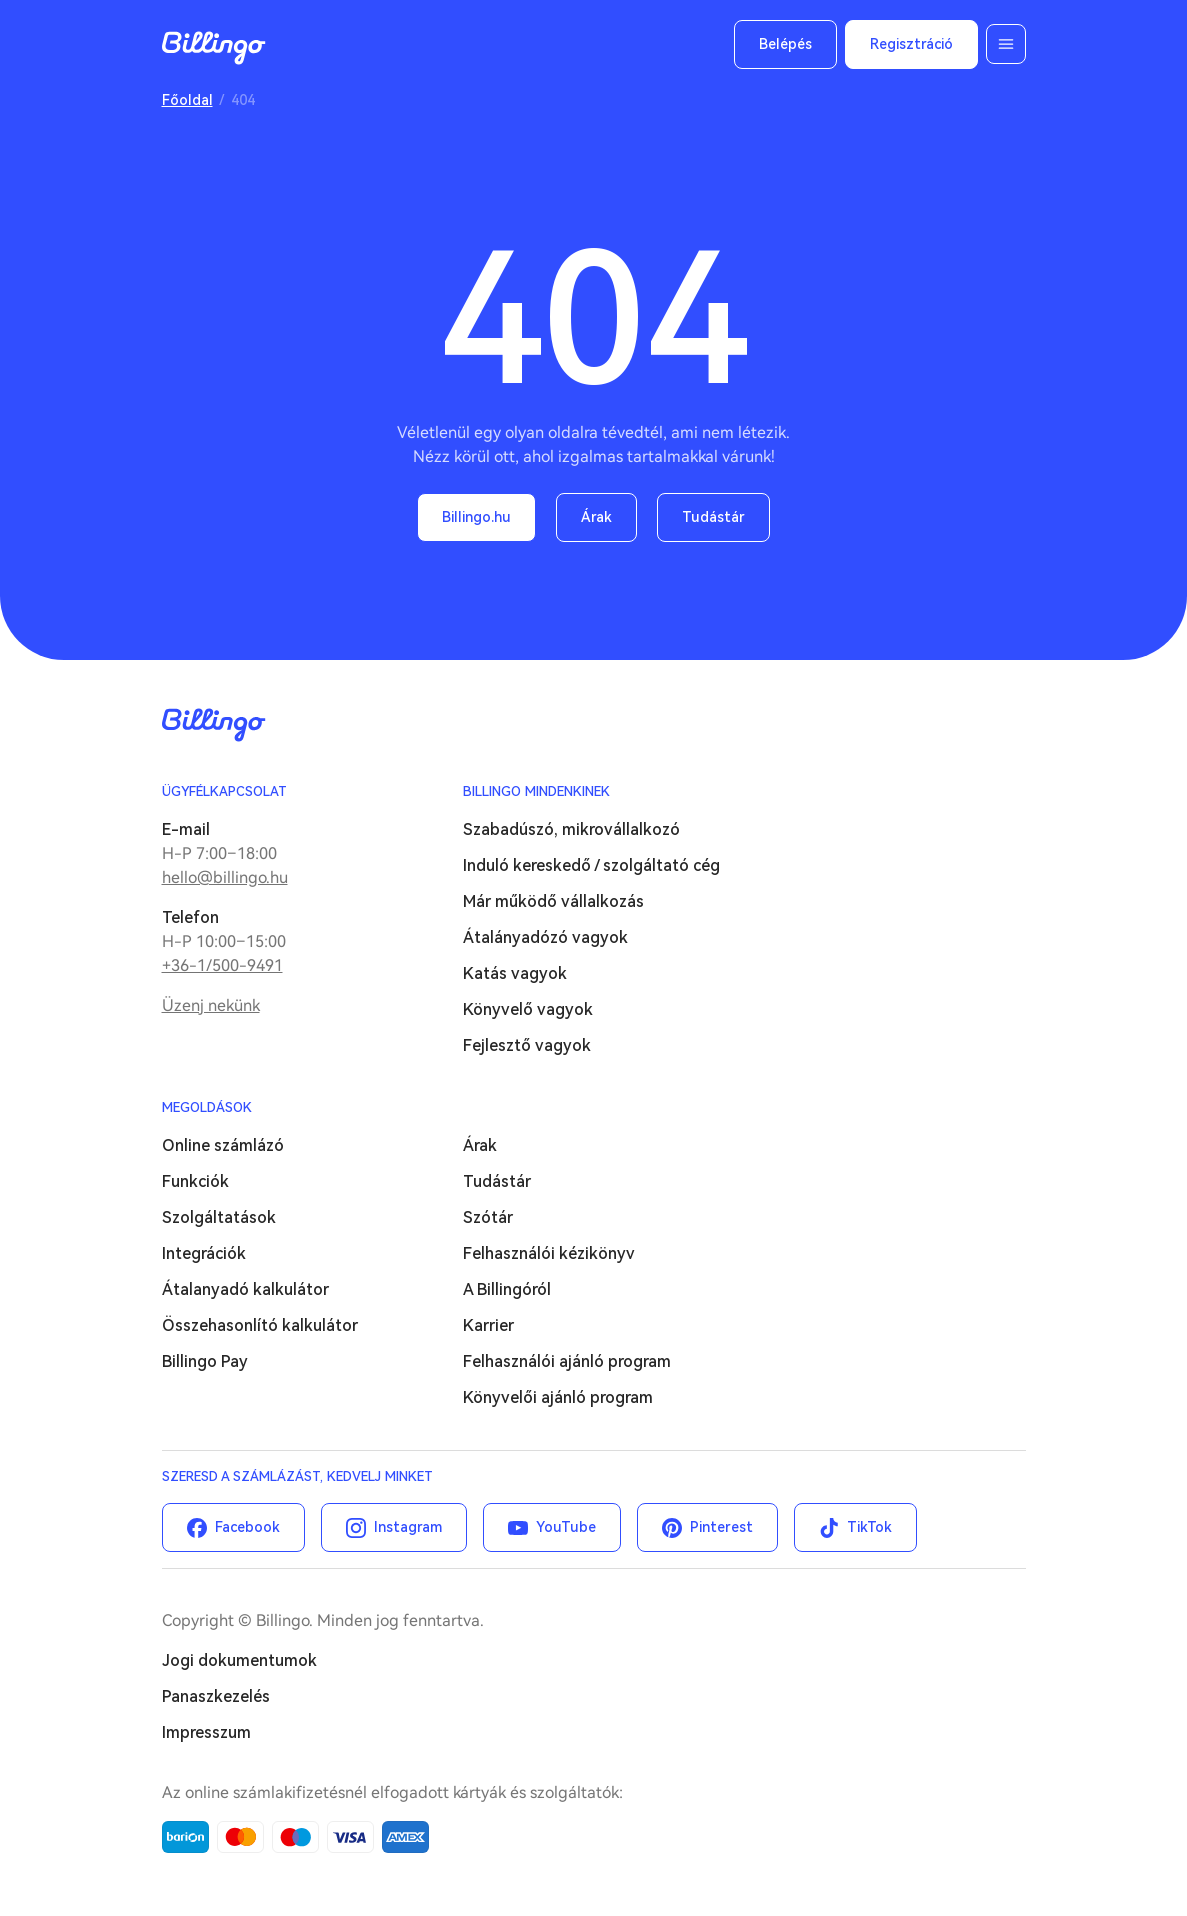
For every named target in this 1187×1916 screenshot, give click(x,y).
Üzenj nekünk (211, 1005)
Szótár (488, 1217)
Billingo (214, 48)
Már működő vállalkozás (553, 901)
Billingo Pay (205, 1361)
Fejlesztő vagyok (527, 1045)
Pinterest (721, 1527)
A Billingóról (507, 1289)
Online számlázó (223, 1145)
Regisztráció (911, 44)
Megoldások (207, 1107)
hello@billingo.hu (225, 877)
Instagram (408, 1527)
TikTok (869, 1527)
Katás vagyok (515, 973)
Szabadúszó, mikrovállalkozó (571, 829)
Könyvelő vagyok (528, 1009)
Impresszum (206, 1732)
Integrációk (204, 1253)
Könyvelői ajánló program (558, 1397)
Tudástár (713, 517)
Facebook (247, 1527)
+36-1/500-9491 (222, 965)
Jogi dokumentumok (239, 1660)
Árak (596, 517)
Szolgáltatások (219, 1217)
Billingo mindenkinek (536, 791)
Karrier (488, 1325)
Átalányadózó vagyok (545, 937)
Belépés (785, 44)
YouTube (566, 1527)
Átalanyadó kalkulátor (245, 1289)
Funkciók (195, 1181)
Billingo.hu (476, 517)
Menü (1006, 44)
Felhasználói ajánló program (567, 1361)
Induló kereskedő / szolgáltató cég (591, 865)
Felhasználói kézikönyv (549, 1253)
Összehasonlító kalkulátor (260, 1325)
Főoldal (187, 100)
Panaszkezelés (216, 1696)
